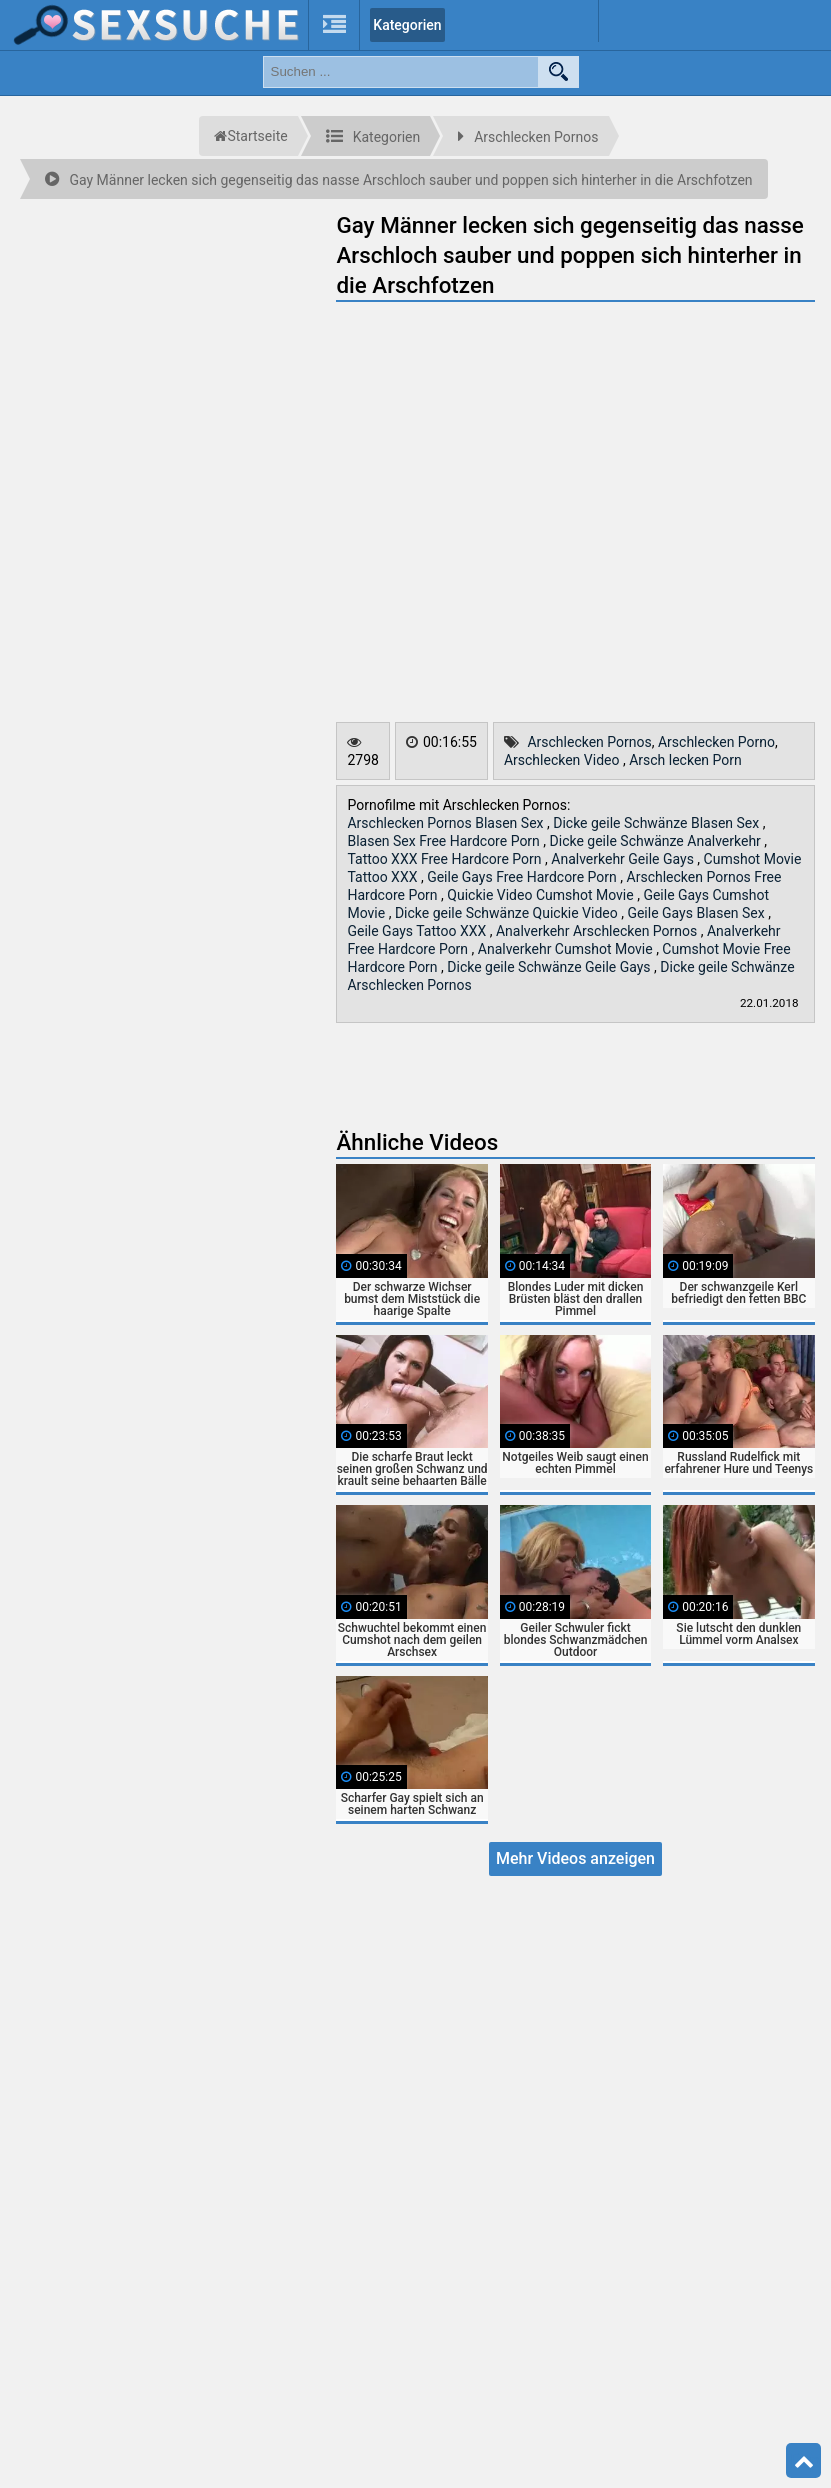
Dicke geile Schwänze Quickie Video (508, 913)
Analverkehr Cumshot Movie (567, 949)
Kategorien (407, 25)
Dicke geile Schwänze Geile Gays (550, 967)
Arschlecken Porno (716, 742)
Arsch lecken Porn (685, 760)
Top (804, 2461)
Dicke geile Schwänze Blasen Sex (657, 823)
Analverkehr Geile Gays (624, 859)
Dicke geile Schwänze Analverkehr (657, 841)
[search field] (401, 72)
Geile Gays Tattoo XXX (418, 931)
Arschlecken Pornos (589, 742)
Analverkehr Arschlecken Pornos (598, 931)
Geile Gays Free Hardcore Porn (523, 877)
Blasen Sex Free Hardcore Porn (445, 841)
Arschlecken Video (563, 760)
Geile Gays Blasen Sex (697, 913)
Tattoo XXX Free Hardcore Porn (446, 859)
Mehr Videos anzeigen (575, 1858)
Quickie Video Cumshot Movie (542, 895)
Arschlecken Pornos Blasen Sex (447, 823)
